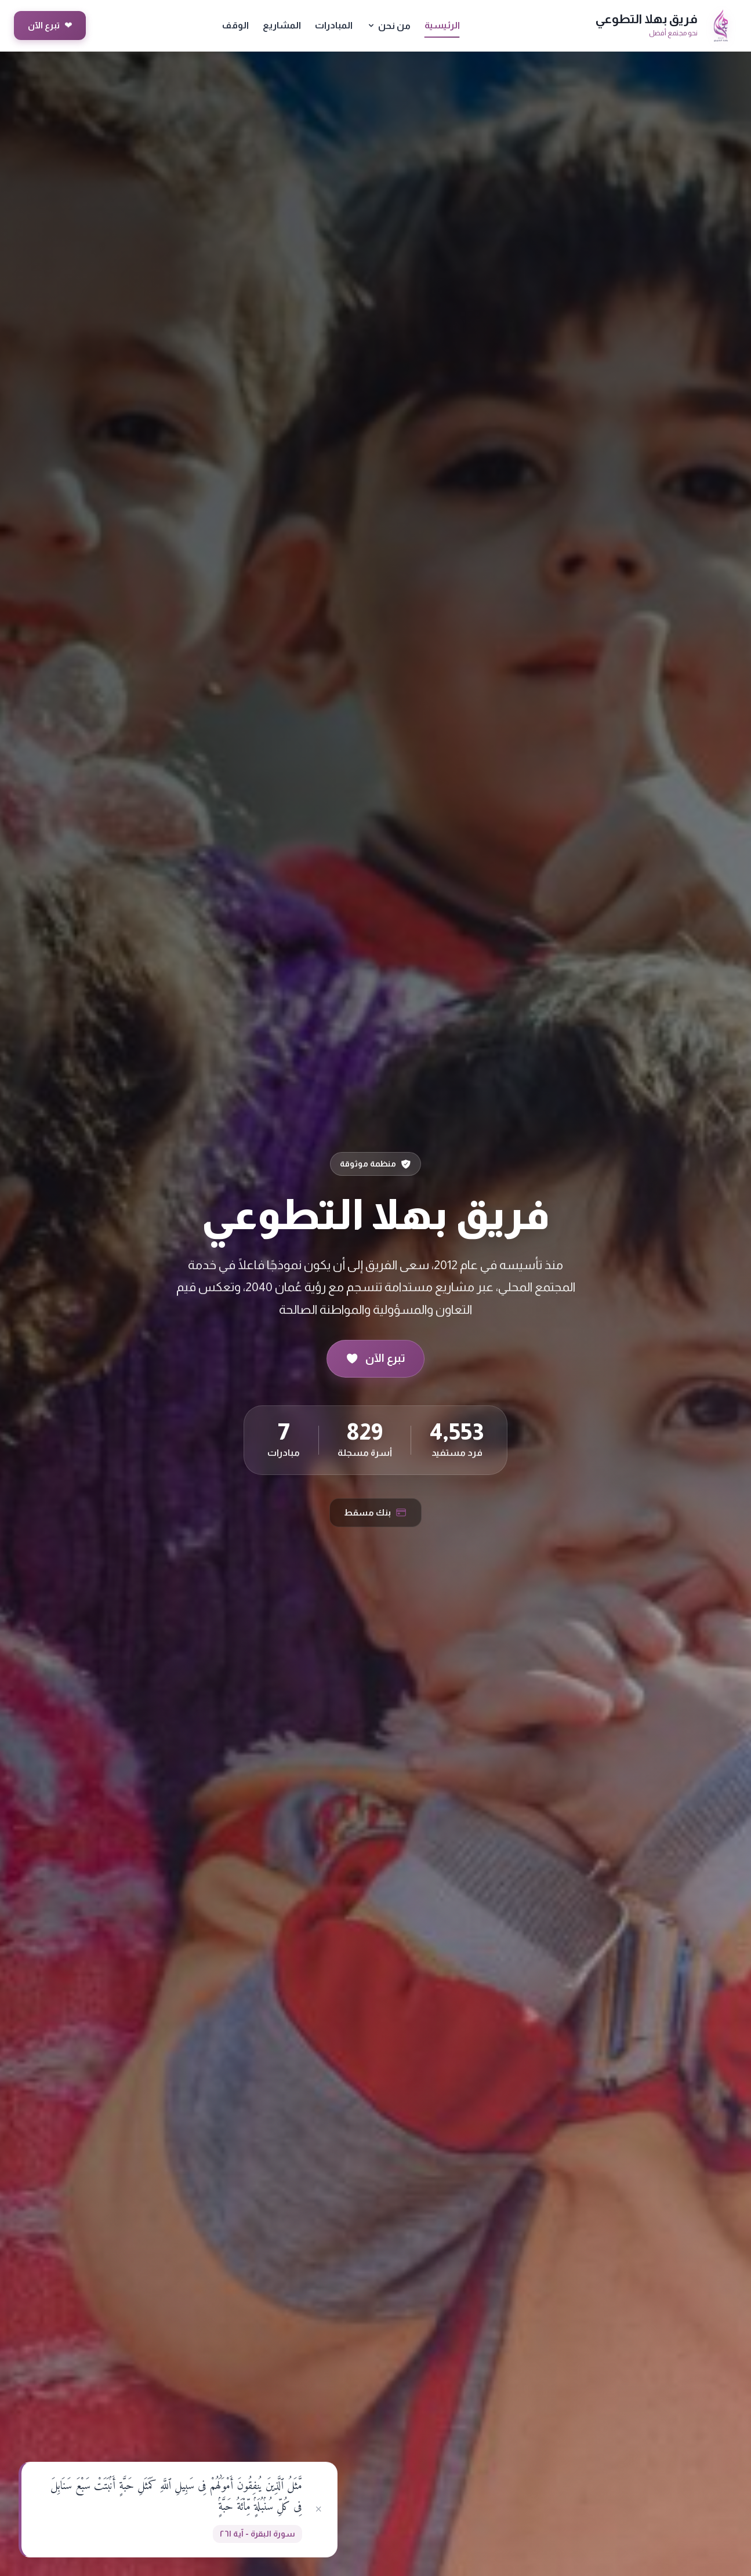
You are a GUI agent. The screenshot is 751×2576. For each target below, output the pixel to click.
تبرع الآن (50, 25)
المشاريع (282, 25)
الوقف (235, 25)
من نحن (389, 26)
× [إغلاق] (318, 2509)
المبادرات (334, 25)
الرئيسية (442, 25)
